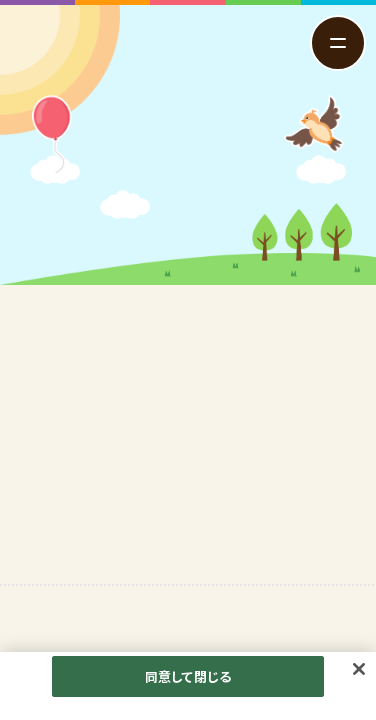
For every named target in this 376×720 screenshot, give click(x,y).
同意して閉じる (188, 680)
